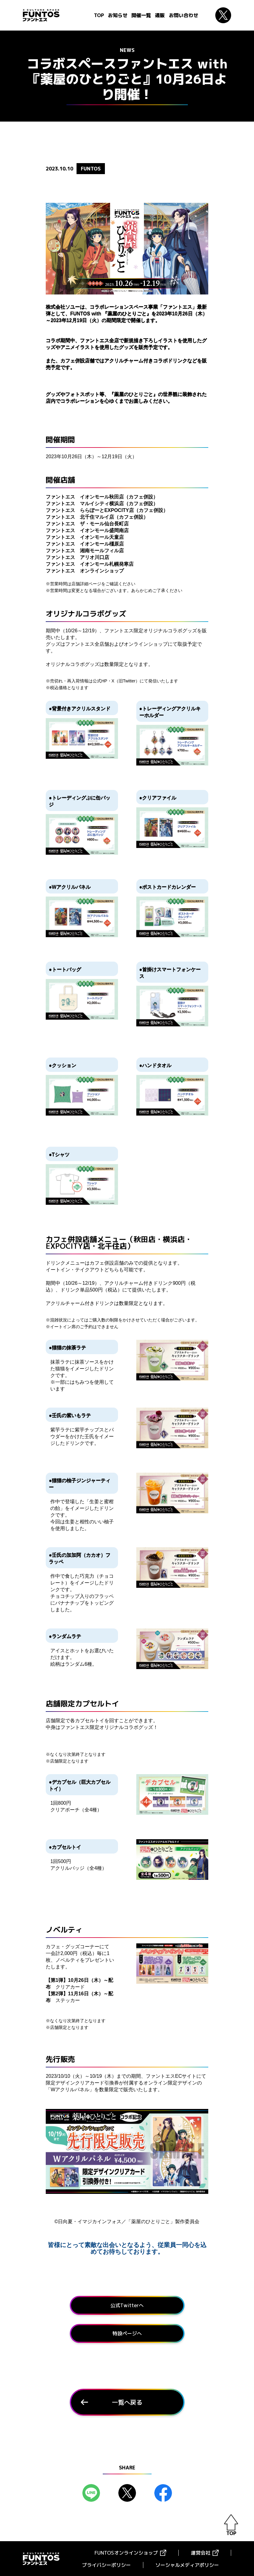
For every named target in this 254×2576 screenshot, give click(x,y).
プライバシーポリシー (106, 2565)
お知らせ (117, 15)
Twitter (223, 15)
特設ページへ (127, 2333)
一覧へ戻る (127, 2402)
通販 (160, 15)
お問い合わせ (183, 15)
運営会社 (200, 2552)
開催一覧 (141, 15)
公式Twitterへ (127, 2305)
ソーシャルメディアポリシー (187, 2565)
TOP (99, 15)
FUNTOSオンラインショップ (126, 2552)
